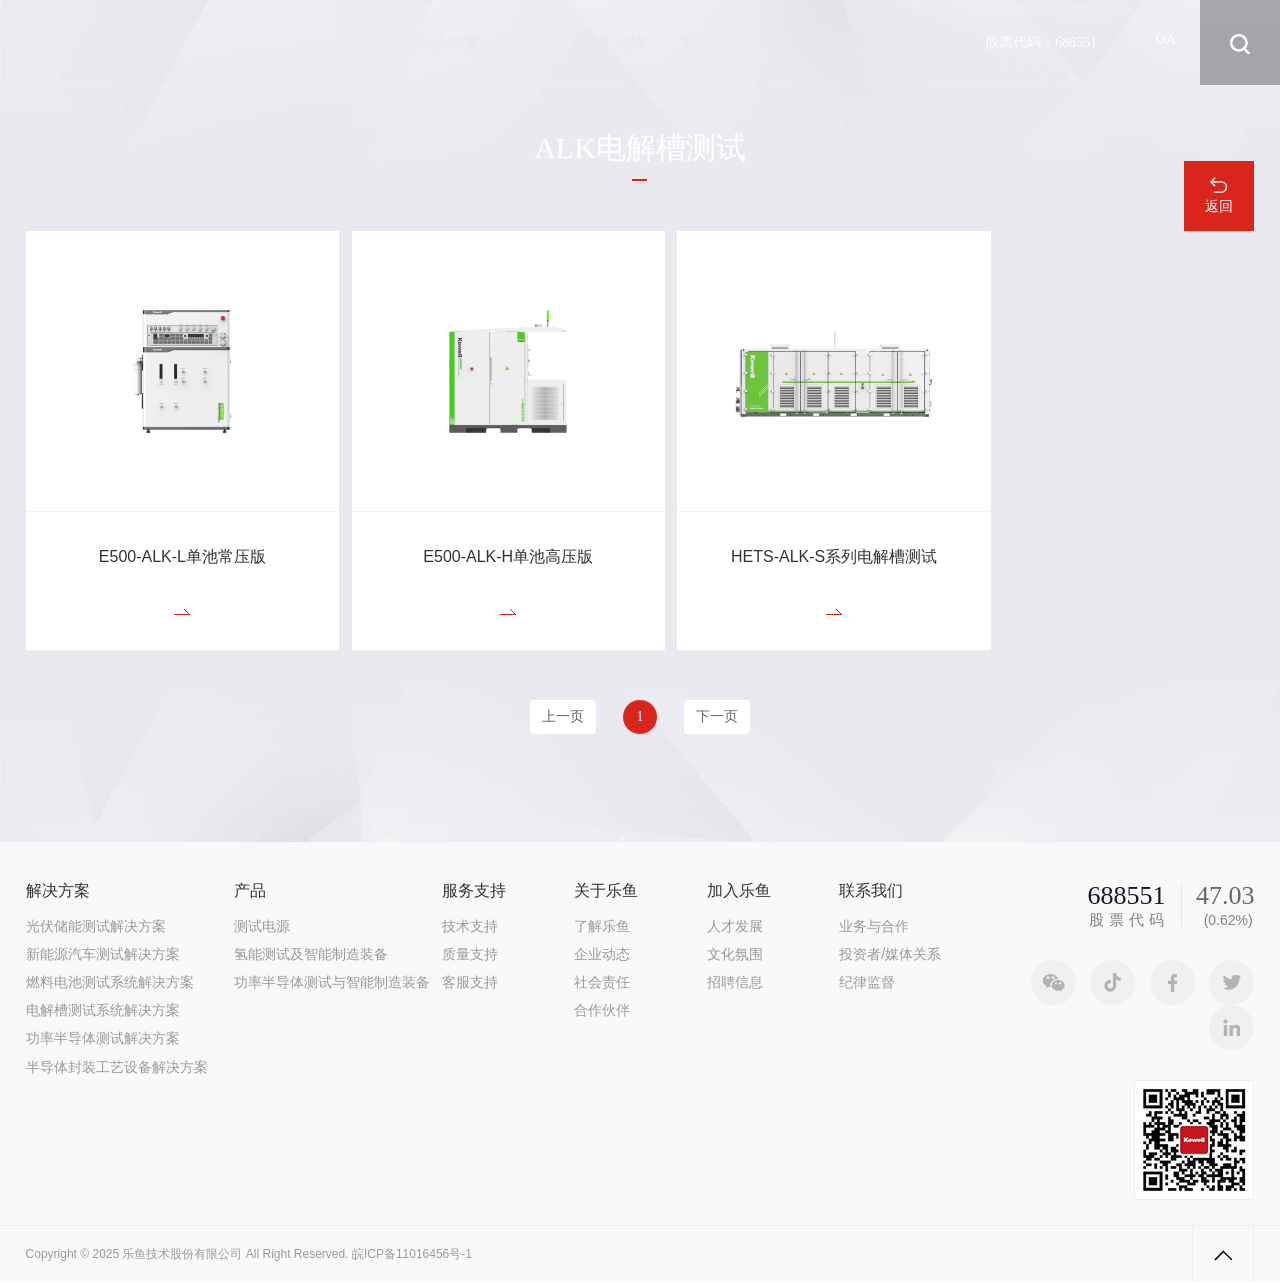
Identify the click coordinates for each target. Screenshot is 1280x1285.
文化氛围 (735, 955)
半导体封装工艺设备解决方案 (117, 1068)
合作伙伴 (602, 1012)
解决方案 (448, 42)
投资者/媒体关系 (890, 955)
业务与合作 (874, 927)
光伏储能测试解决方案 (96, 927)
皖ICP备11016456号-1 (412, 1256)
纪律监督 (867, 984)
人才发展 (735, 927)
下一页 (721, 718)
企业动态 (602, 955)
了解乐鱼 (602, 927)
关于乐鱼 (711, 42)
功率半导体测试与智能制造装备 (332, 984)
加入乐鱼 (810, 42)
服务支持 (613, 42)
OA (1166, 42)
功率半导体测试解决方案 (103, 1040)
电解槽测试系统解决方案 (103, 1012)
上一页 (559, 718)
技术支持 (470, 927)
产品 (531, 42)
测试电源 (262, 927)
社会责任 (602, 984)
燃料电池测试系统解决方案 (110, 984)
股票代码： (1041, 42)
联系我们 (908, 42)
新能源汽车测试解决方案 (103, 955)
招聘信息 (735, 984)
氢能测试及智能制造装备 (311, 955)
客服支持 (470, 984)
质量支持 (470, 955)
